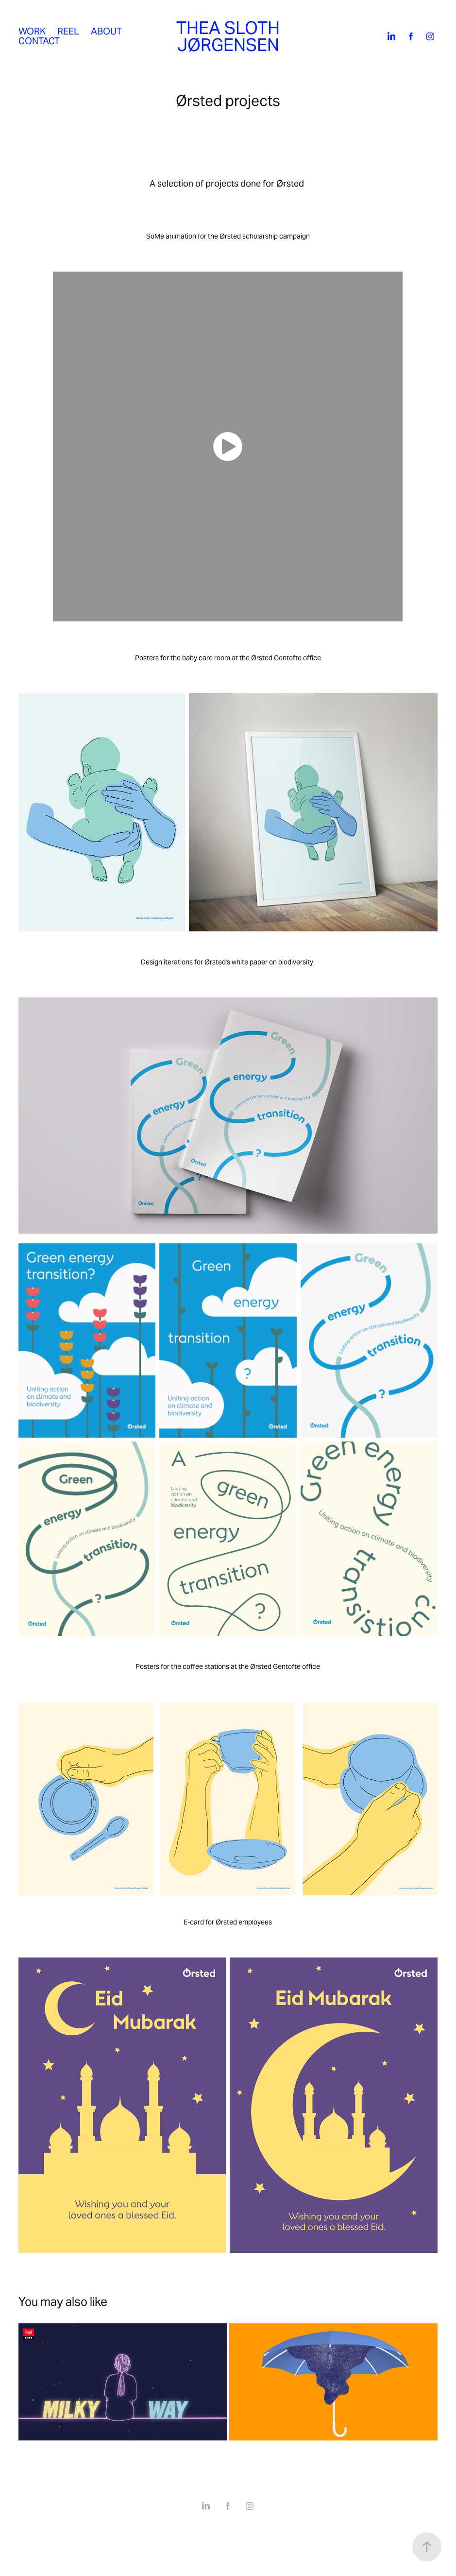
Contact (39, 41)
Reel (68, 31)
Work (32, 31)
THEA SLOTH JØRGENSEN (230, 36)
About (106, 31)
